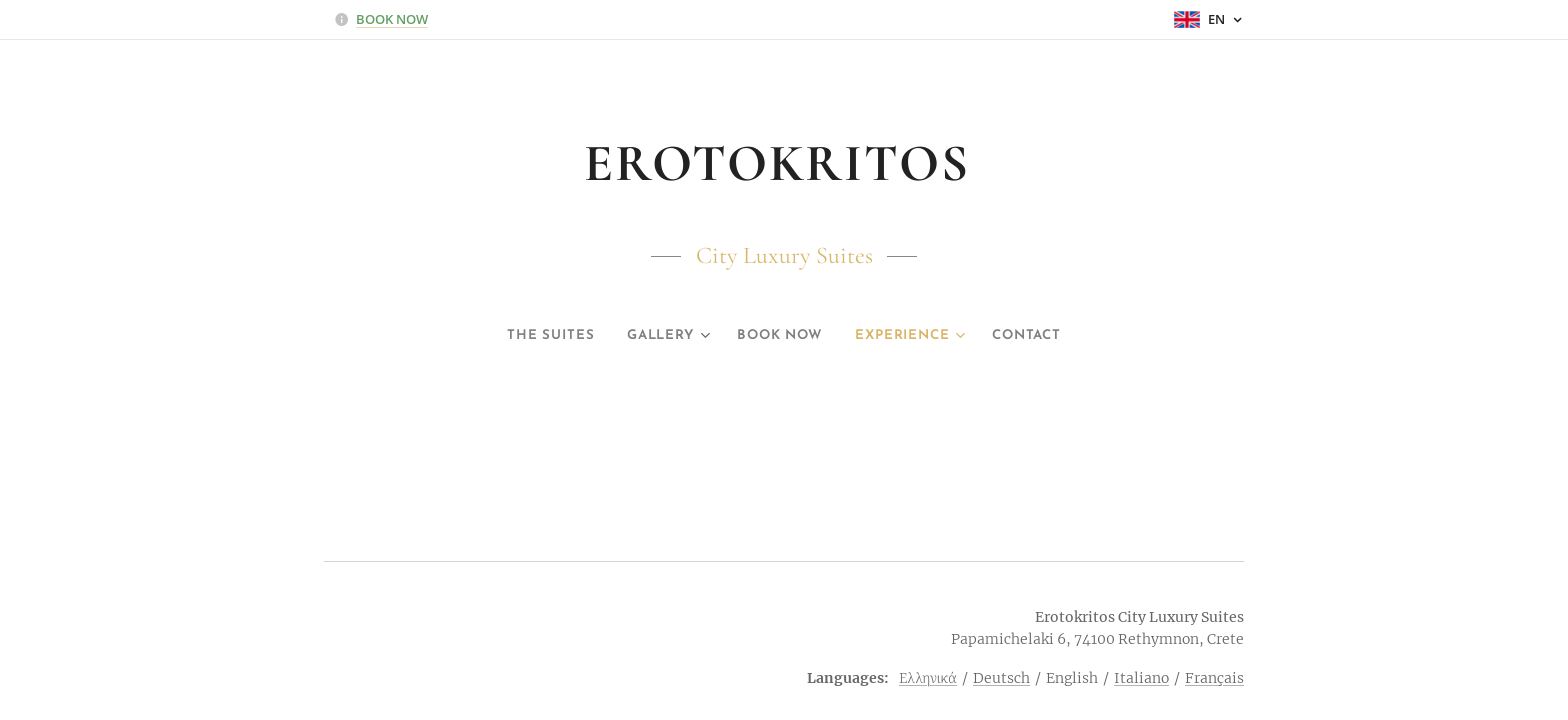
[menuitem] (534, 336)
